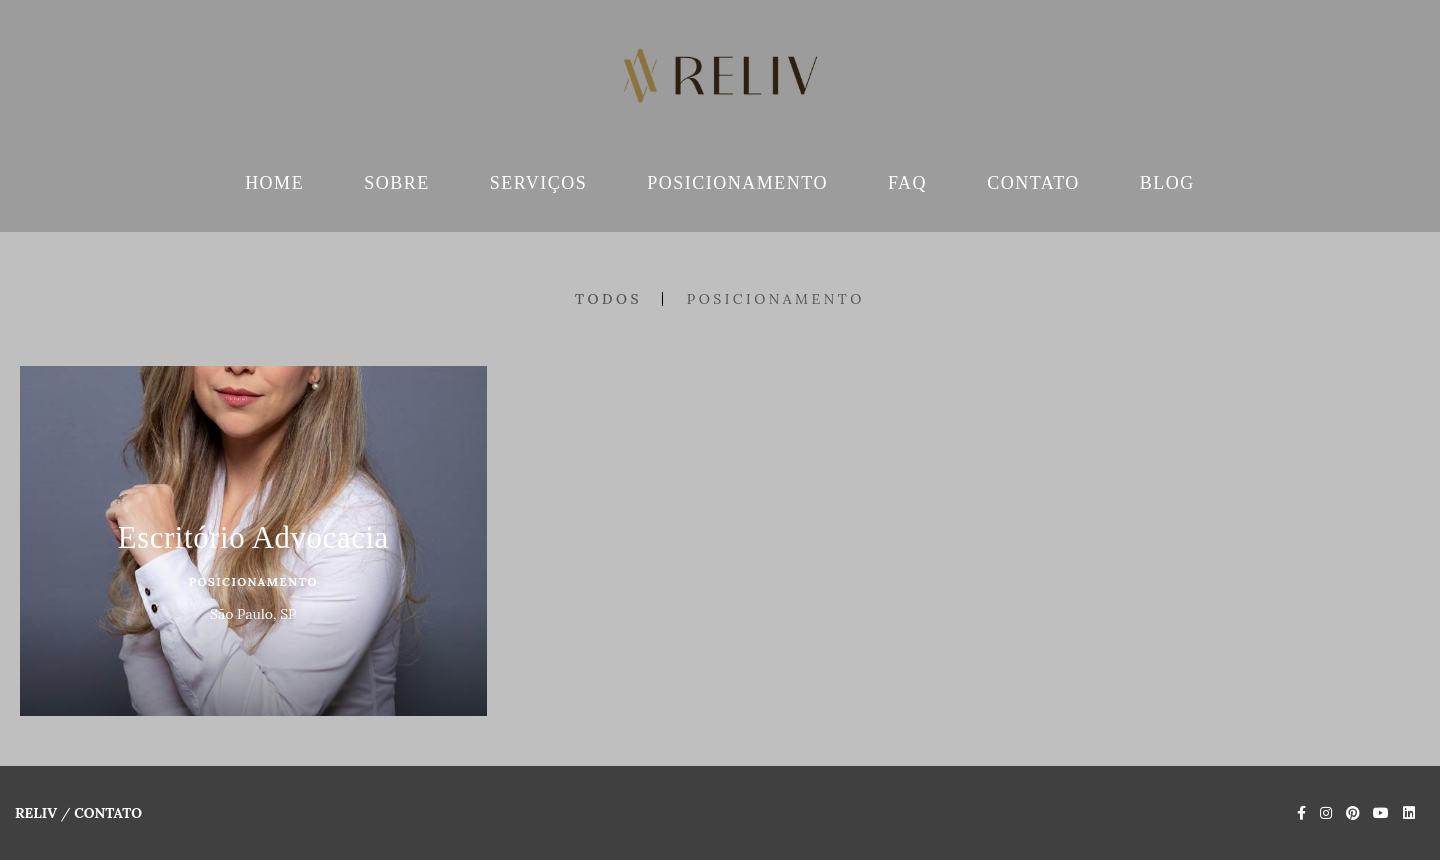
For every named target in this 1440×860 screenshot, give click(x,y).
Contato (108, 813)
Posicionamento (776, 299)
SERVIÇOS (539, 183)
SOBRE (397, 183)
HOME (274, 183)
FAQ (907, 183)
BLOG (1167, 183)
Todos (608, 299)
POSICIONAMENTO (737, 183)
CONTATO (1033, 183)
